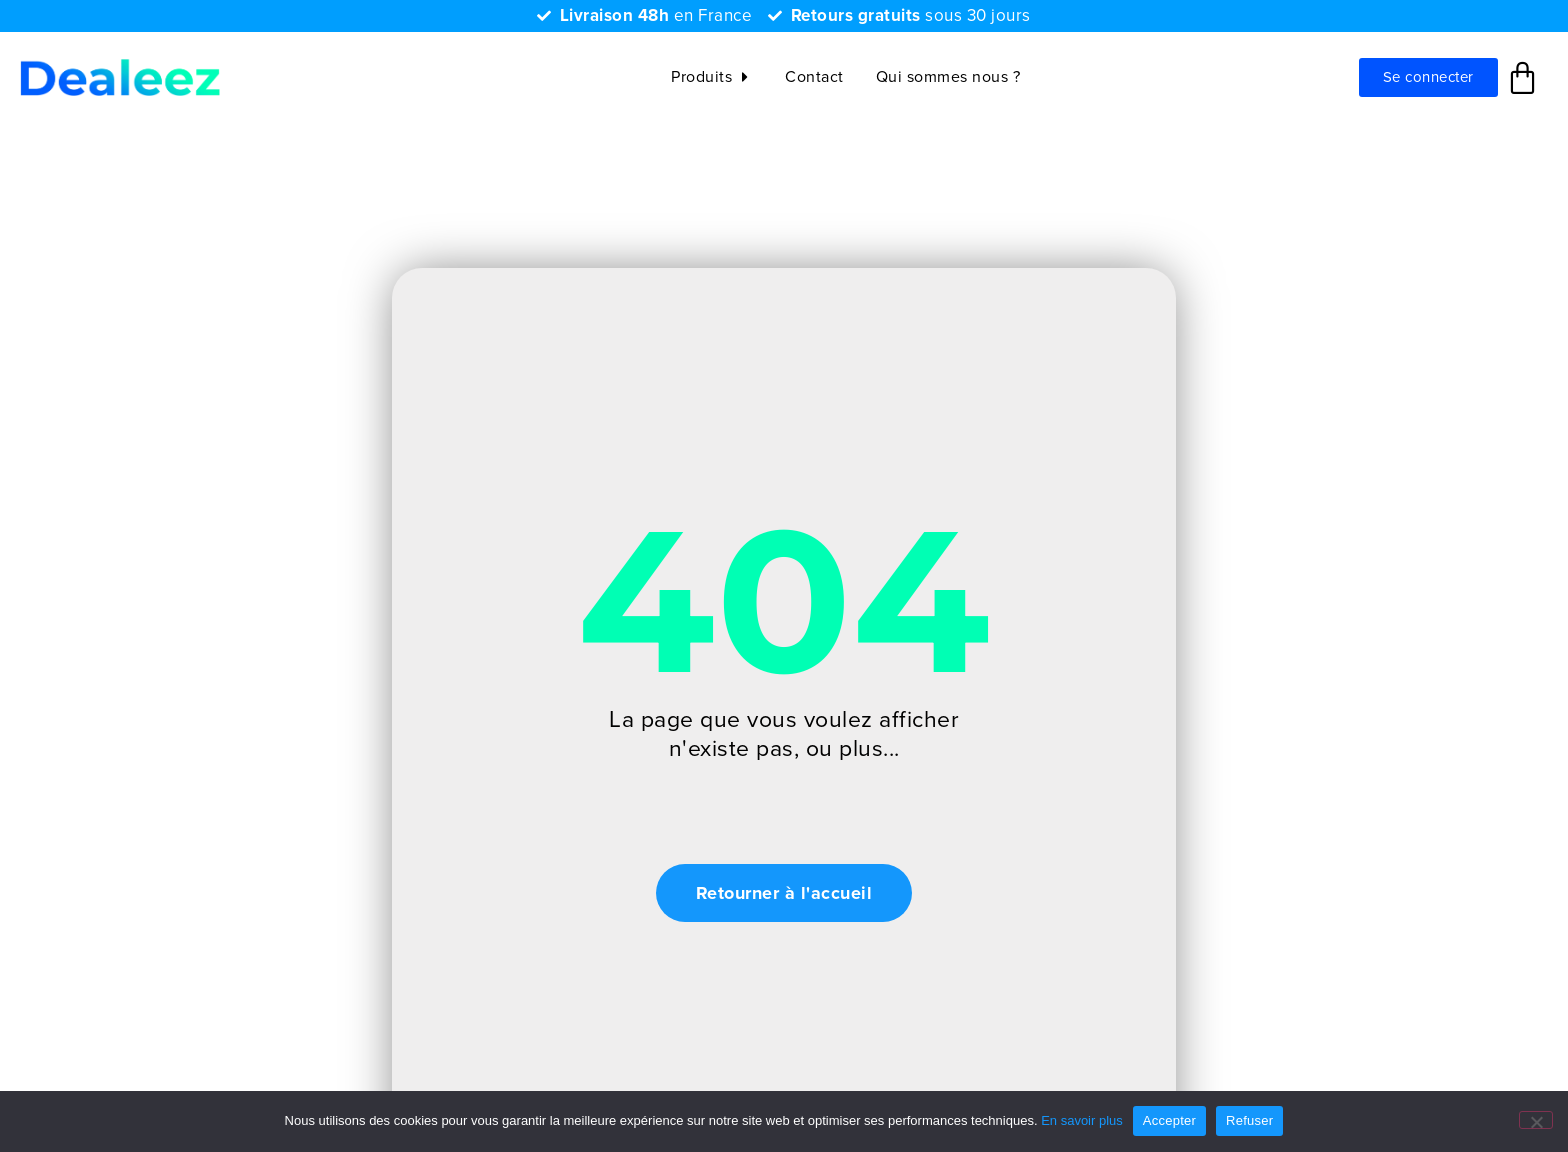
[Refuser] (1536, 1120)
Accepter (1169, 1120)
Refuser (1249, 1120)
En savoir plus (1082, 1120)
